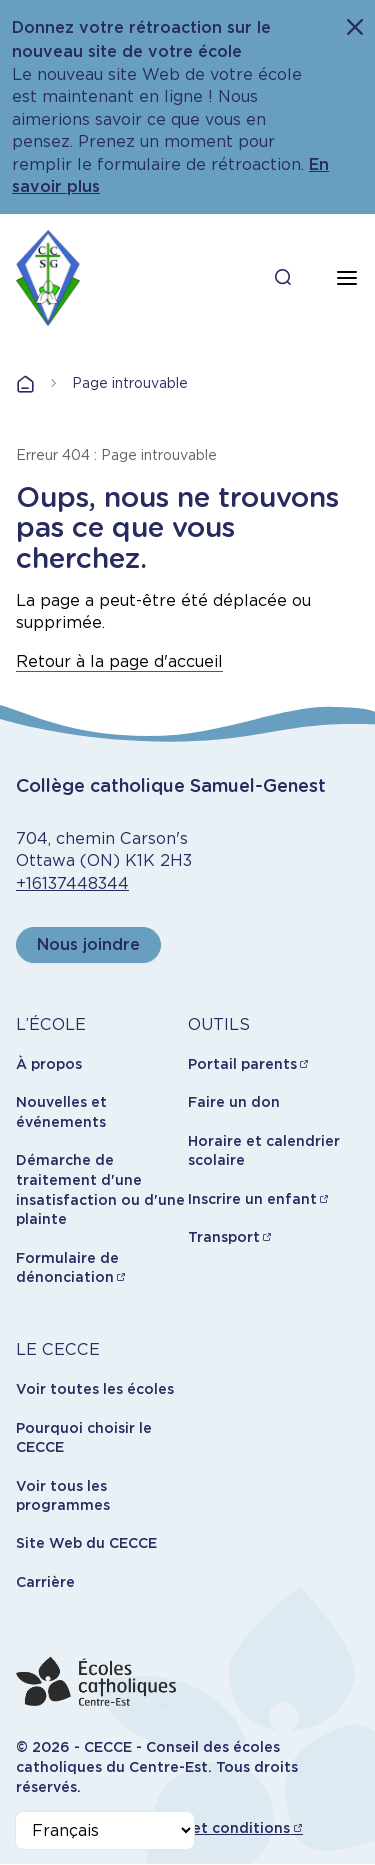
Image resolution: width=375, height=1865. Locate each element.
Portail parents (242, 1064)
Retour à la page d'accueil (119, 661)
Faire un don (234, 1102)
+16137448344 (72, 883)
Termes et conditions (212, 1828)
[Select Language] (105, 1830)
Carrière (45, 1582)
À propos (49, 1064)
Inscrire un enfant (252, 1199)
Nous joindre (88, 944)
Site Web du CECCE (86, 1543)
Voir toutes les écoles (95, 1389)
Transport (224, 1237)
